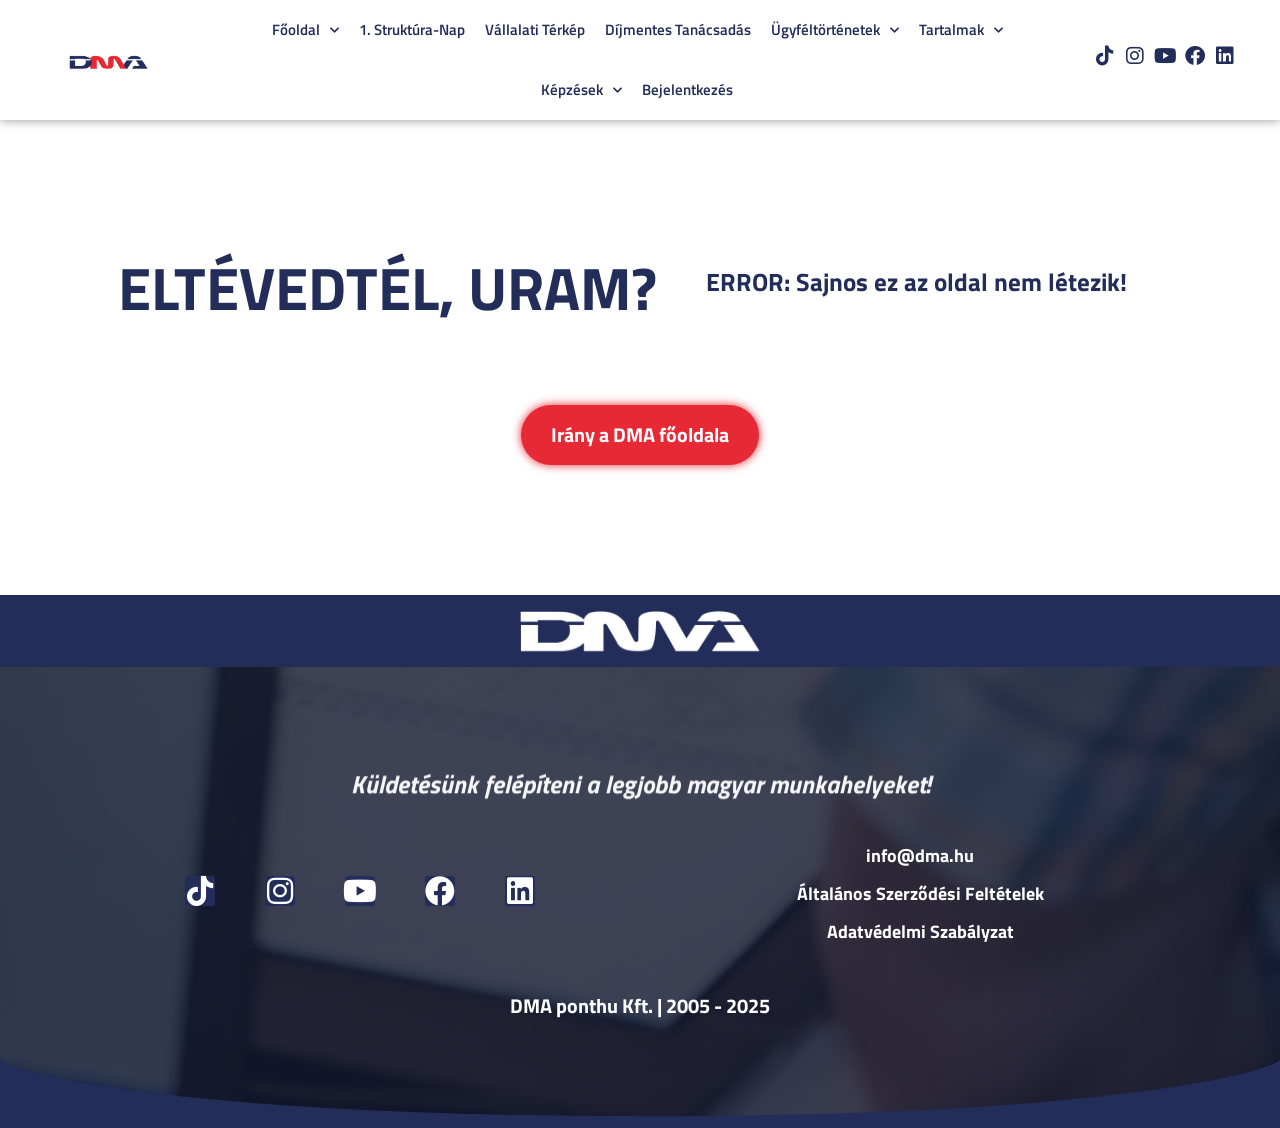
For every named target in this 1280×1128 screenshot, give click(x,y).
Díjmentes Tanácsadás (678, 29)
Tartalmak (961, 30)
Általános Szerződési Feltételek (920, 893)
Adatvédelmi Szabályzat (920, 931)
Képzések (581, 90)
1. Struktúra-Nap (412, 29)
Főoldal (305, 30)
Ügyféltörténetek (835, 30)
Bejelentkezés (687, 89)
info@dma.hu (920, 855)
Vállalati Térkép (535, 29)
